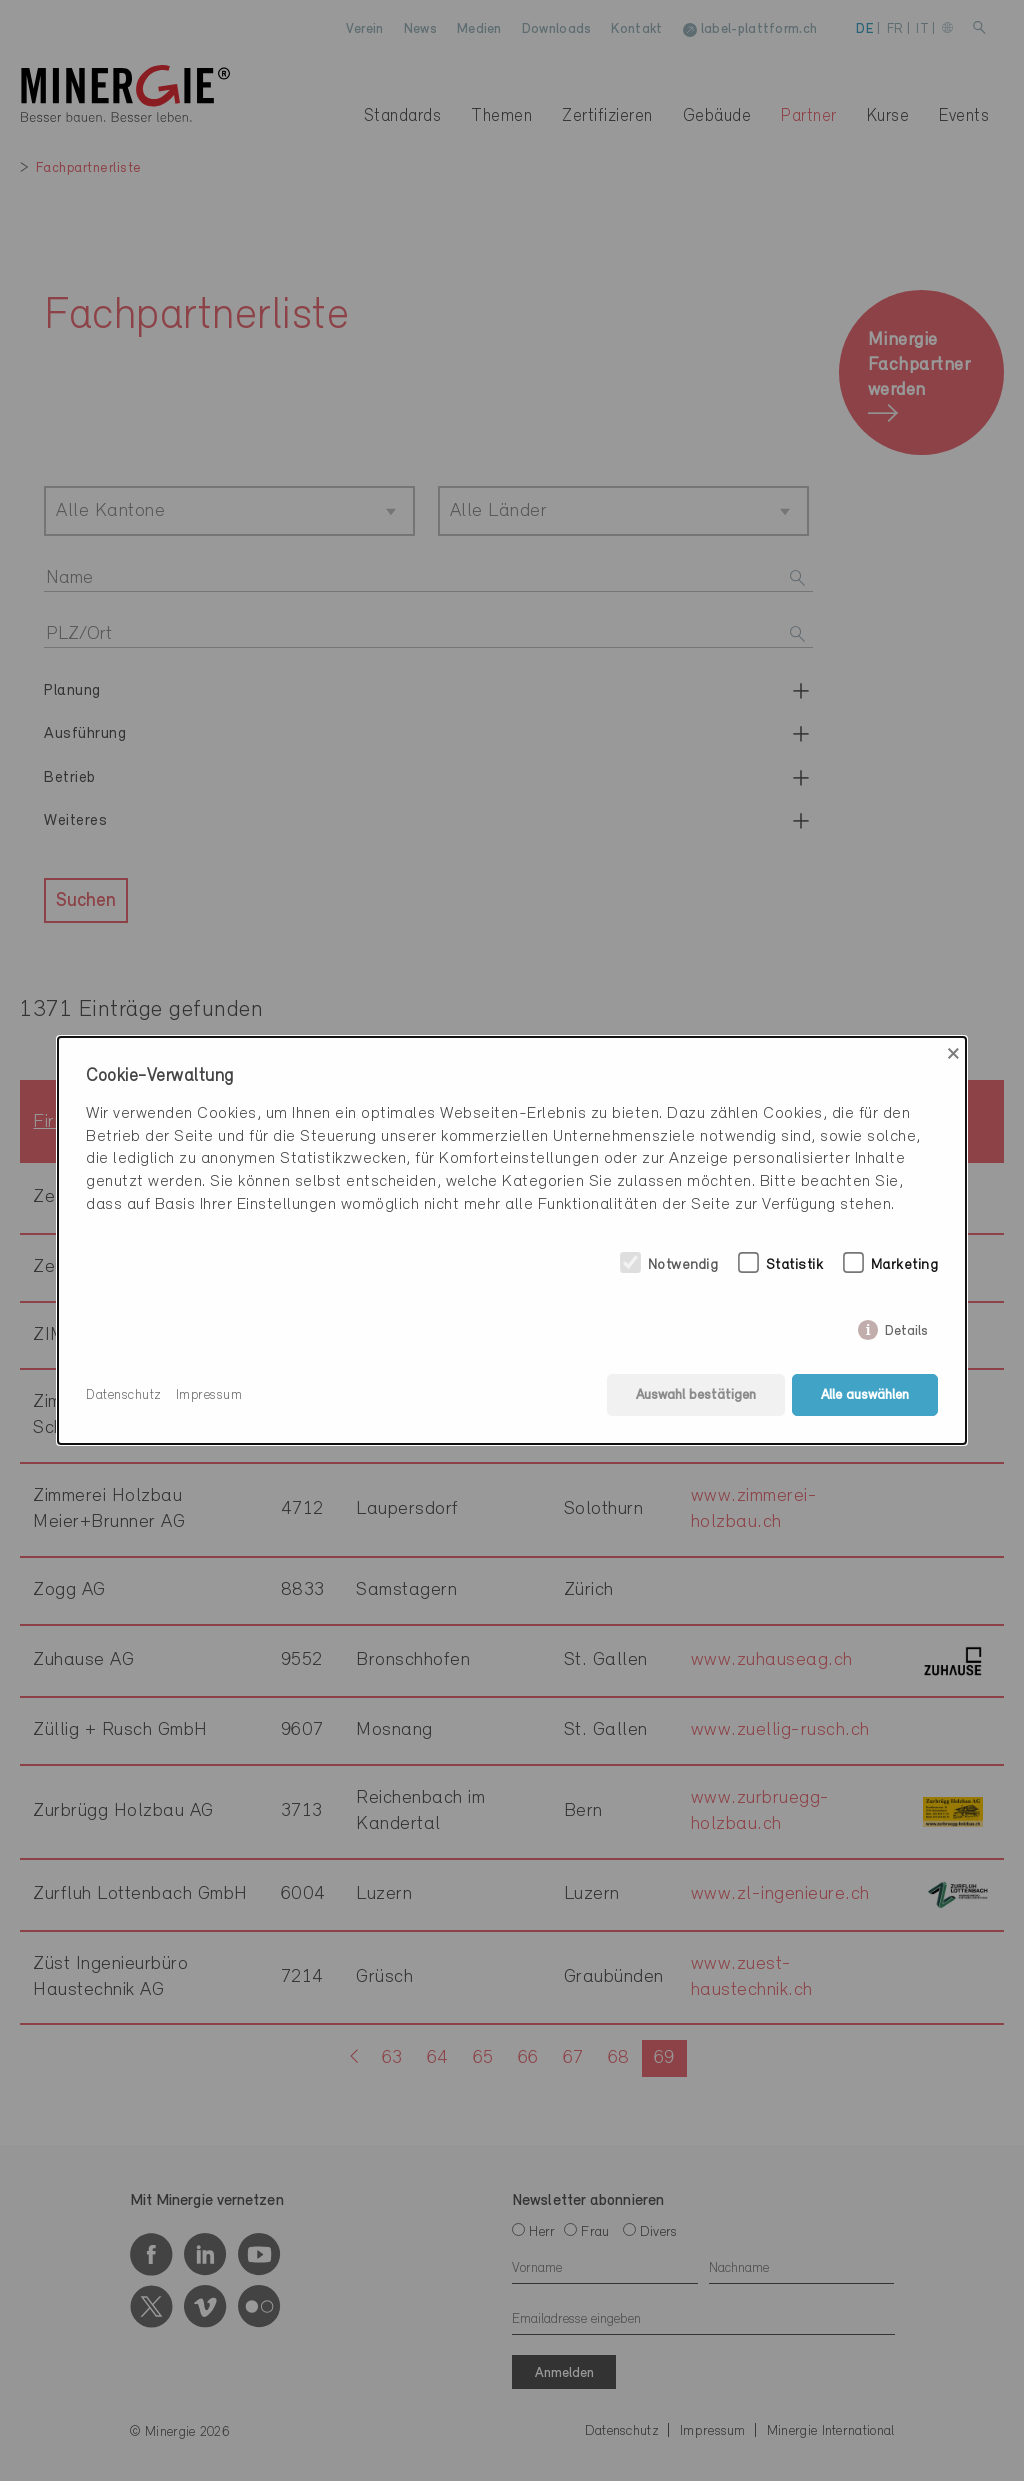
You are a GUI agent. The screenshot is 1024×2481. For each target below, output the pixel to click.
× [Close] (953, 1054)
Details (906, 1327)
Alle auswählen (865, 1395)
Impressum (209, 1395)
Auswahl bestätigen (696, 1395)
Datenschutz (124, 1395)
